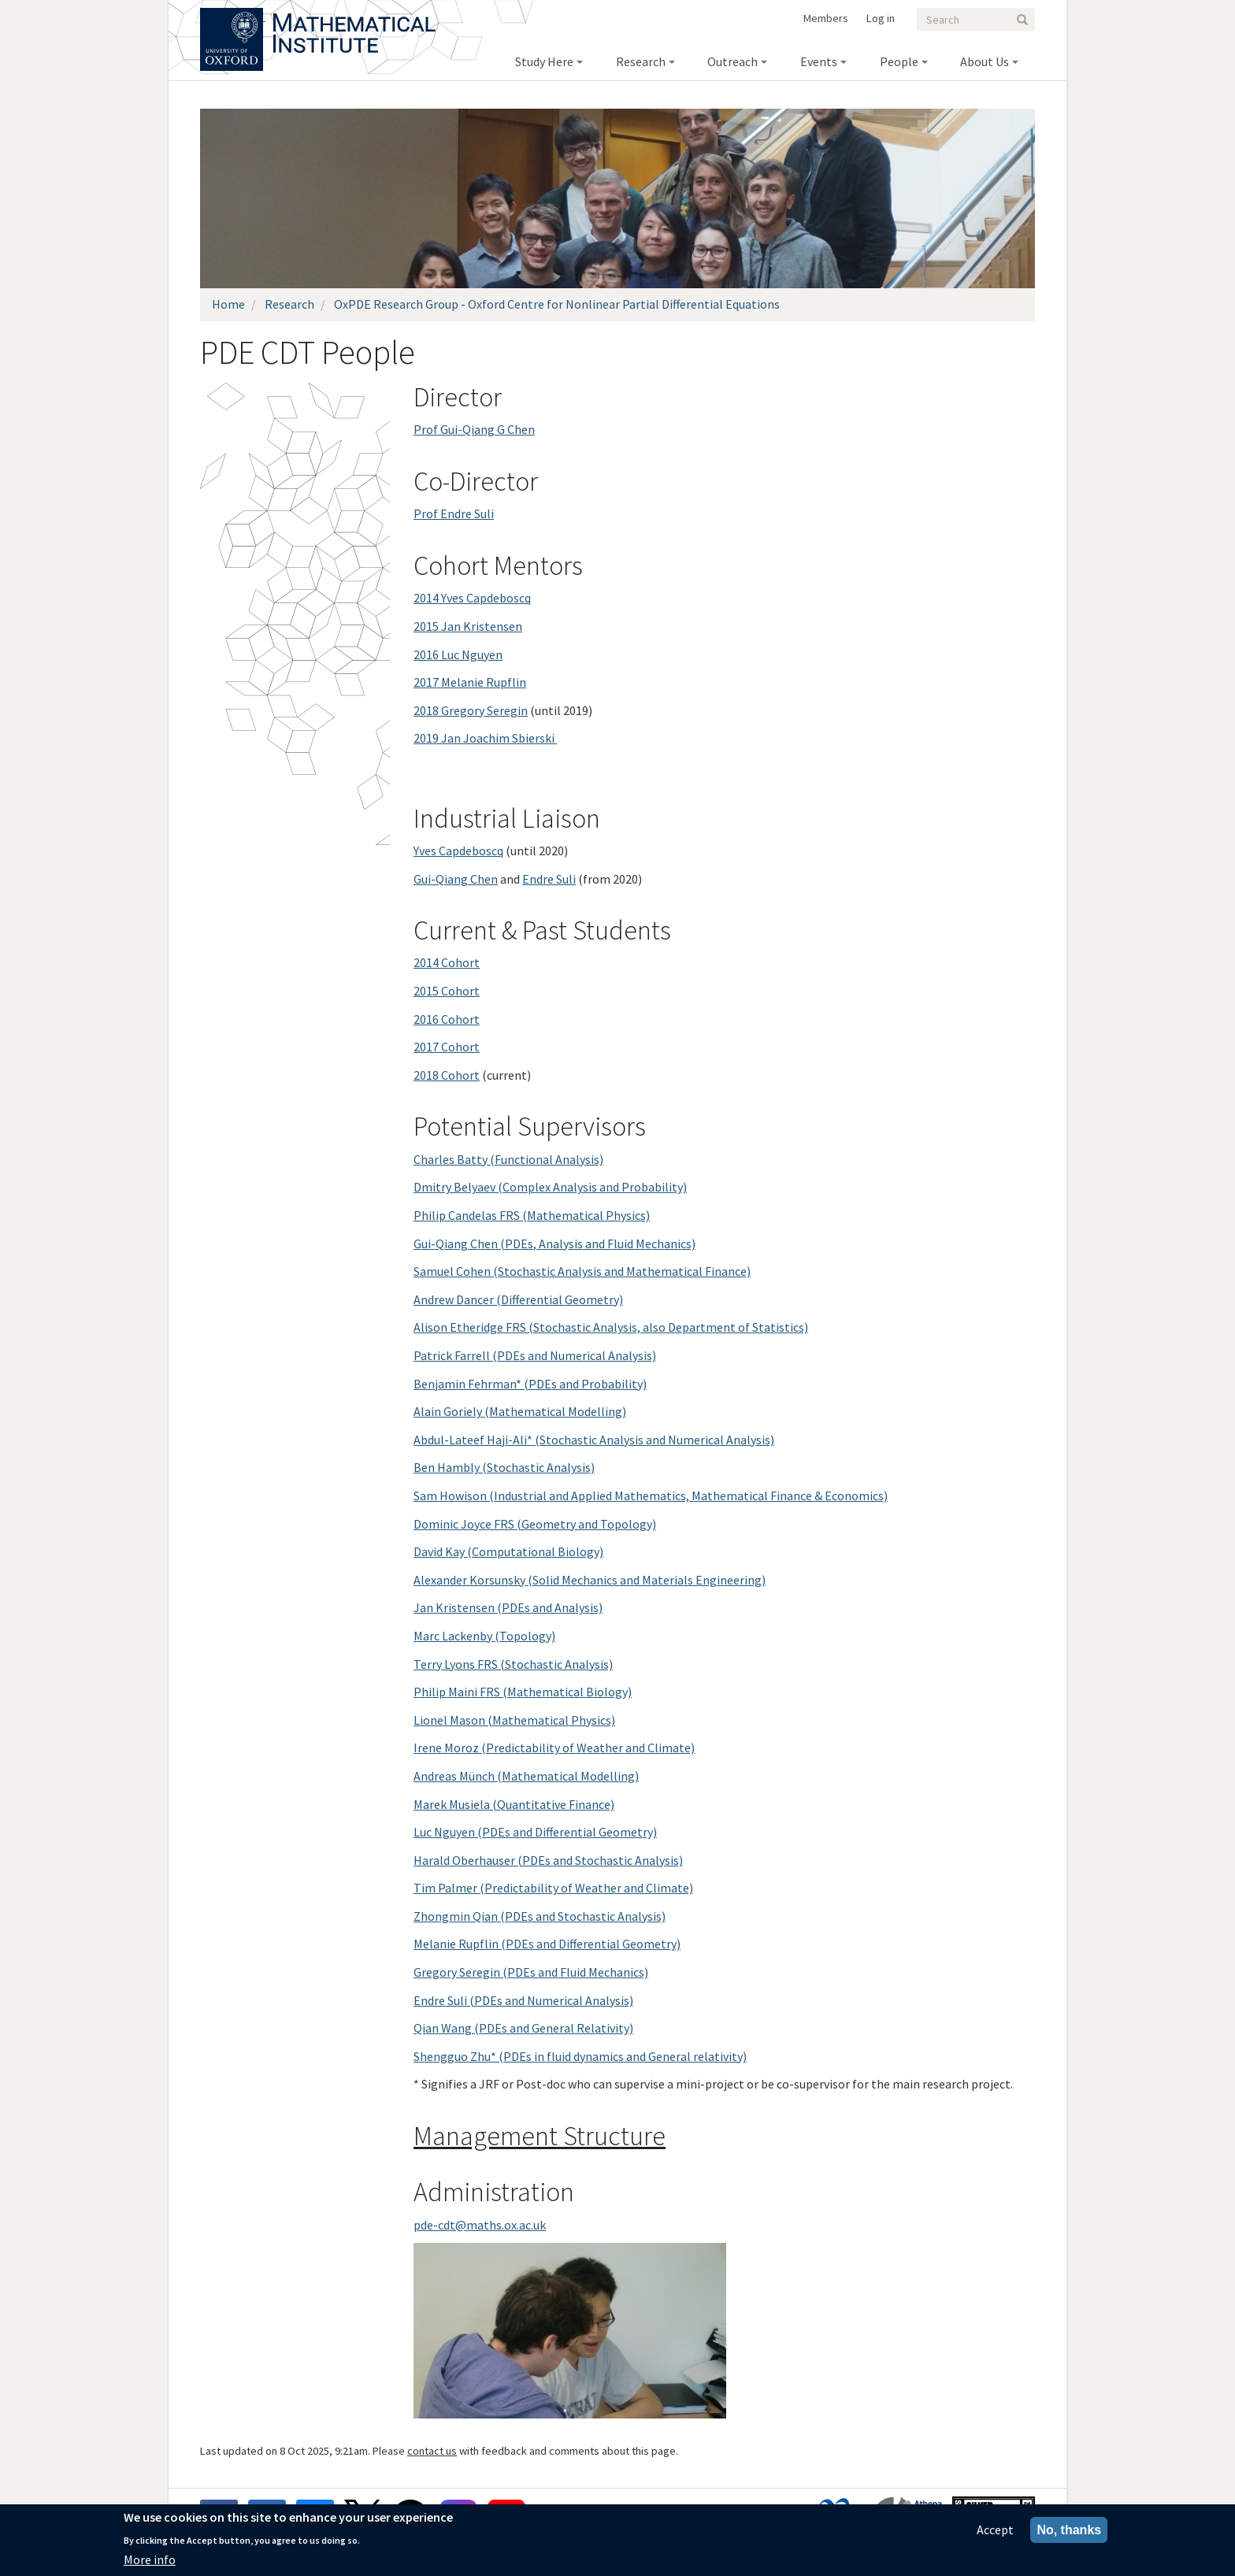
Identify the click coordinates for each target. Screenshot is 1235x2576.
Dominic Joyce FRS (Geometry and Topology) (535, 1524)
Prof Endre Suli (454, 513)
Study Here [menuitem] (544, 61)
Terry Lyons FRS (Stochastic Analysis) (513, 1664)
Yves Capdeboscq (458, 850)
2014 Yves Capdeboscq (472, 598)
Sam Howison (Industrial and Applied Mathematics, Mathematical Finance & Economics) (651, 1495)
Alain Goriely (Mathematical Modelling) (520, 1411)
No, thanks (1069, 2530)
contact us (432, 2451)
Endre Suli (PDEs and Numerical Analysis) (523, 2000)
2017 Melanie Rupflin (470, 682)
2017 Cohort (447, 1046)
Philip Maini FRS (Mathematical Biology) (523, 1691)
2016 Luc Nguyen (458, 654)
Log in (880, 18)
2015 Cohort (447, 991)
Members (825, 18)
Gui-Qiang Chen (456, 879)
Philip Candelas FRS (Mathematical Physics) (532, 1215)
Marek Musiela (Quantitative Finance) (514, 1804)
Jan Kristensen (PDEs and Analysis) (508, 1607)
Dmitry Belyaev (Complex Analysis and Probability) (550, 1187)
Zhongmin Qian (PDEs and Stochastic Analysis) (540, 1916)
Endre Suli (549, 879)
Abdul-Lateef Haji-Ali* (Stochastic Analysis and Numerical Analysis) (594, 1439)
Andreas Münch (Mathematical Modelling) (526, 1776)
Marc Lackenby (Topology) (484, 1636)
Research (289, 304)
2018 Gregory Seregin (471, 710)
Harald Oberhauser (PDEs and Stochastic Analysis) (548, 1860)
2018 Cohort (447, 1075)
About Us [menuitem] (984, 61)
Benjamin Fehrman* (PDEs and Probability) (530, 1384)
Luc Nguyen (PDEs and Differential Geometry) (535, 1832)
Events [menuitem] (818, 61)
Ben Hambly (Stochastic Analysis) (504, 1467)
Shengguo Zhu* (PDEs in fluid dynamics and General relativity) (580, 2056)
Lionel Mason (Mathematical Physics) (514, 1720)
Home (228, 304)
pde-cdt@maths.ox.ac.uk (480, 2225)
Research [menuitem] (641, 61)
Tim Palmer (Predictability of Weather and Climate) (553, 1888)
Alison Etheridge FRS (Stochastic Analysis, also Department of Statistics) (611, 1327)
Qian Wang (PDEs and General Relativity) (523, 2028)
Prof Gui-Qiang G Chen (474, 429)
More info (150, 2559)
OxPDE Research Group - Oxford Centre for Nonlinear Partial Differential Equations (557, 304)
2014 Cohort (447, 962)
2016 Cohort (447, 1019)
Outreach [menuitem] (732, 61)
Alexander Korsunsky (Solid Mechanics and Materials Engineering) (590, 1580)
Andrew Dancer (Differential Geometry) (518, 1299)
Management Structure (540, 2135)
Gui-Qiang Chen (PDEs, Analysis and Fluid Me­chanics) (554, 1243)
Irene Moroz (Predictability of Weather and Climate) (554, 1747)
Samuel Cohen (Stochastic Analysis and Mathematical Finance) (582, 1271)
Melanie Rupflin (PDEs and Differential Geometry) (547, 1943)
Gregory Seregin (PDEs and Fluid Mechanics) (531, 1972)
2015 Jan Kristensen (468, 626)
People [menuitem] (899, 61)
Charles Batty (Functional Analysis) (508, 1159)
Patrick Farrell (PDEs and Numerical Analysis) (535, 1355)
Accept (995, 2529)
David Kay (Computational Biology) (508, 1551)
